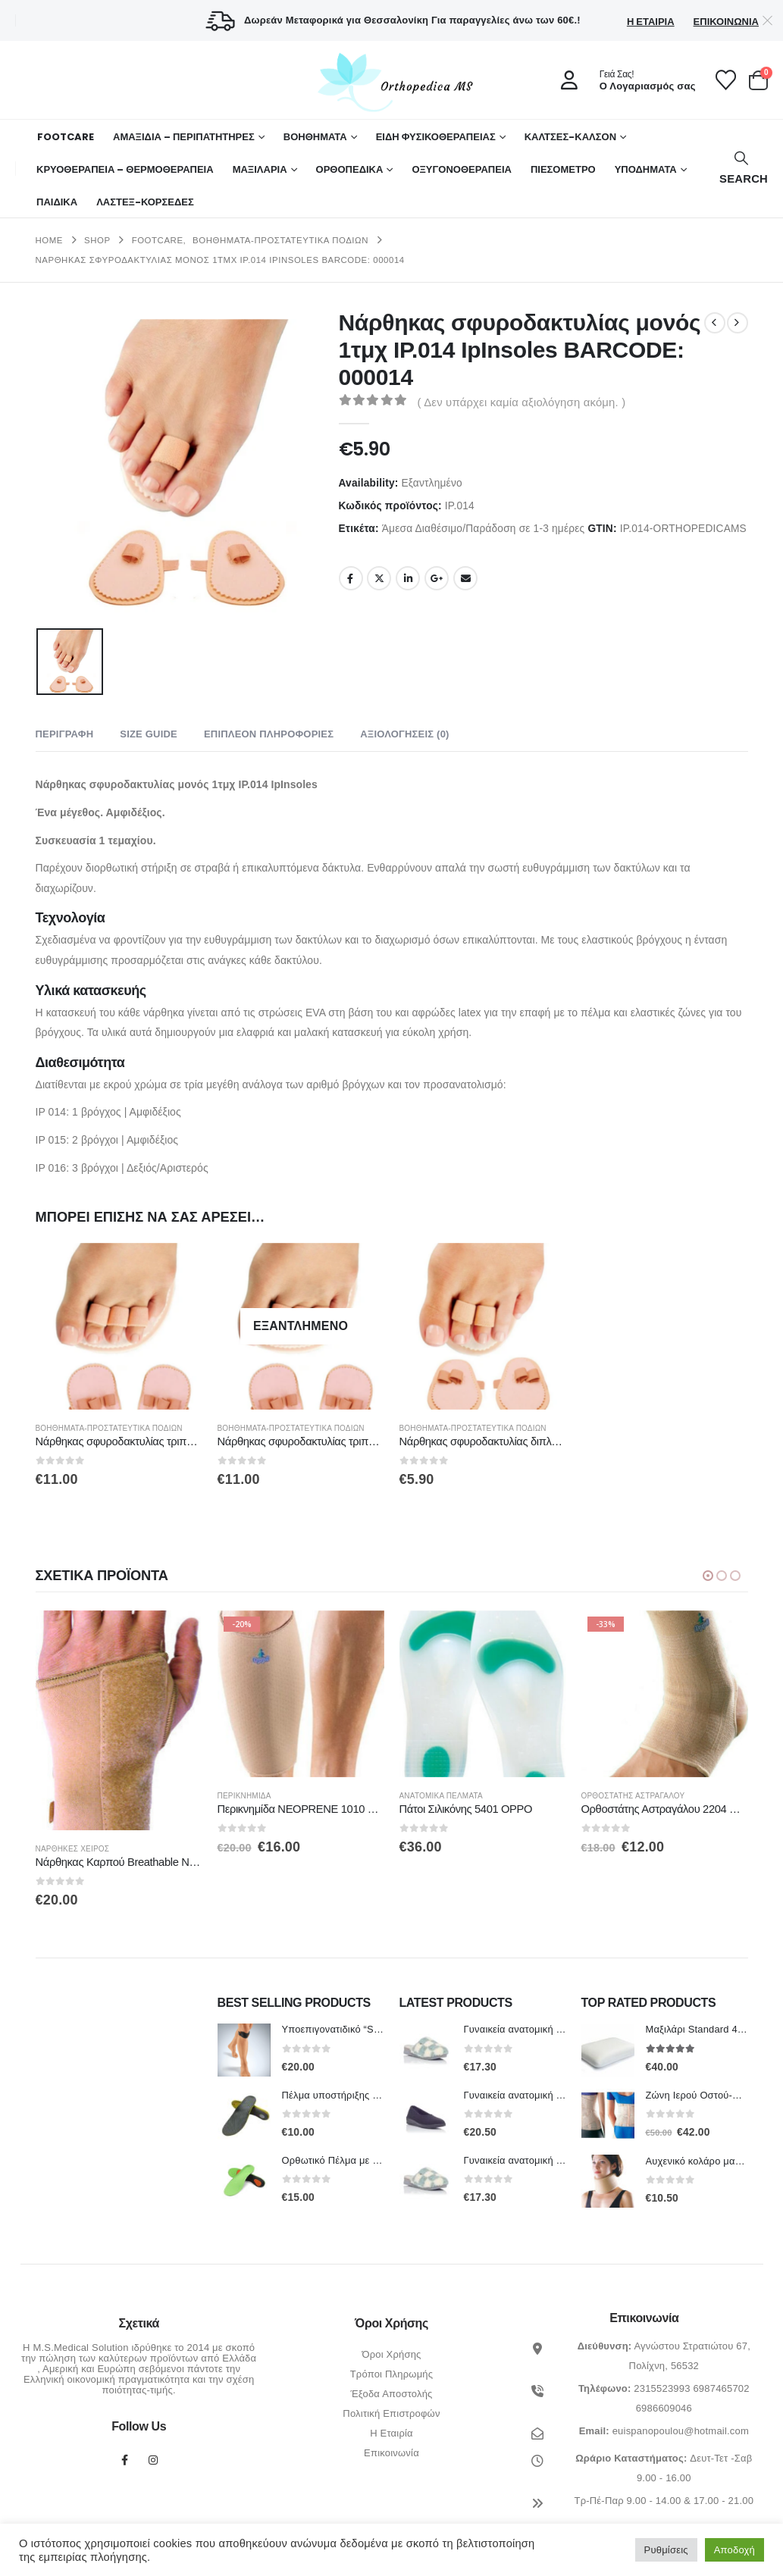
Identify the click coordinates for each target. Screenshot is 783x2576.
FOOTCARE (65, 137)
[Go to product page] (119, 1326)
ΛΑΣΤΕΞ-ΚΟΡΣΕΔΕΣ (145, 202)
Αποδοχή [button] (734, 2550)
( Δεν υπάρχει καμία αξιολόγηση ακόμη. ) (522, 402)
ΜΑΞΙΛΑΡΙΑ (260, 169)
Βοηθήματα (315, 137)
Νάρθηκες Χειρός (130, 1849)
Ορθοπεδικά (350, 169)
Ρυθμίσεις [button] (666, 2550)
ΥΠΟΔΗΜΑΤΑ (646, 169)
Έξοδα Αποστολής (391, 2394)
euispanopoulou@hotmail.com (680, 2431)
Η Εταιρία (651, 21)
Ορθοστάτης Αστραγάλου (691, 1796)
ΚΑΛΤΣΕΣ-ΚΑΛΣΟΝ (570, 137)
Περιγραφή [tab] (65, 734)
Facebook (351, 578)
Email (465, 578)
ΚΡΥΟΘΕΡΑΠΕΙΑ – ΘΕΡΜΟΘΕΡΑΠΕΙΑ (125, 169)
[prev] (714, 322)
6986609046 (664, 2409)
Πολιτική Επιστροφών (391, 2414)
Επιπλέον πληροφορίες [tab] (269, 734)
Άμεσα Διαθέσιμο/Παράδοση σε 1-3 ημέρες (483, 528)
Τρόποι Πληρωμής (392, 2374)
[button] (742, 169)
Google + (436, 578)
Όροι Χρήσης (391, 2355)
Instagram (153, 2460)
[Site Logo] (392, 82)
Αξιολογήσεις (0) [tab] (404, 734)
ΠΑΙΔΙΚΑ (56, 202)
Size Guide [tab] (148, 734)
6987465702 (721, 2389)
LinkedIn (408, 578)
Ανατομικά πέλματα (498, 1796)
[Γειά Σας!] (623, 80)
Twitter (379, 578)
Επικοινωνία (726, 21)
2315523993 (662, 2389)
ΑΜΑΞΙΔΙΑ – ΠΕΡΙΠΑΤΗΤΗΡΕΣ (184, 137)
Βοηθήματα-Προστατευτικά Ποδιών (109, 1428)
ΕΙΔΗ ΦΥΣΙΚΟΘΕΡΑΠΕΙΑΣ (436, 137)
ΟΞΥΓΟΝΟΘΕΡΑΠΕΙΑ (462, 169)
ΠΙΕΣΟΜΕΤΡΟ (563, 169)
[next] (737, 322)
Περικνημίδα (302, 1796)
